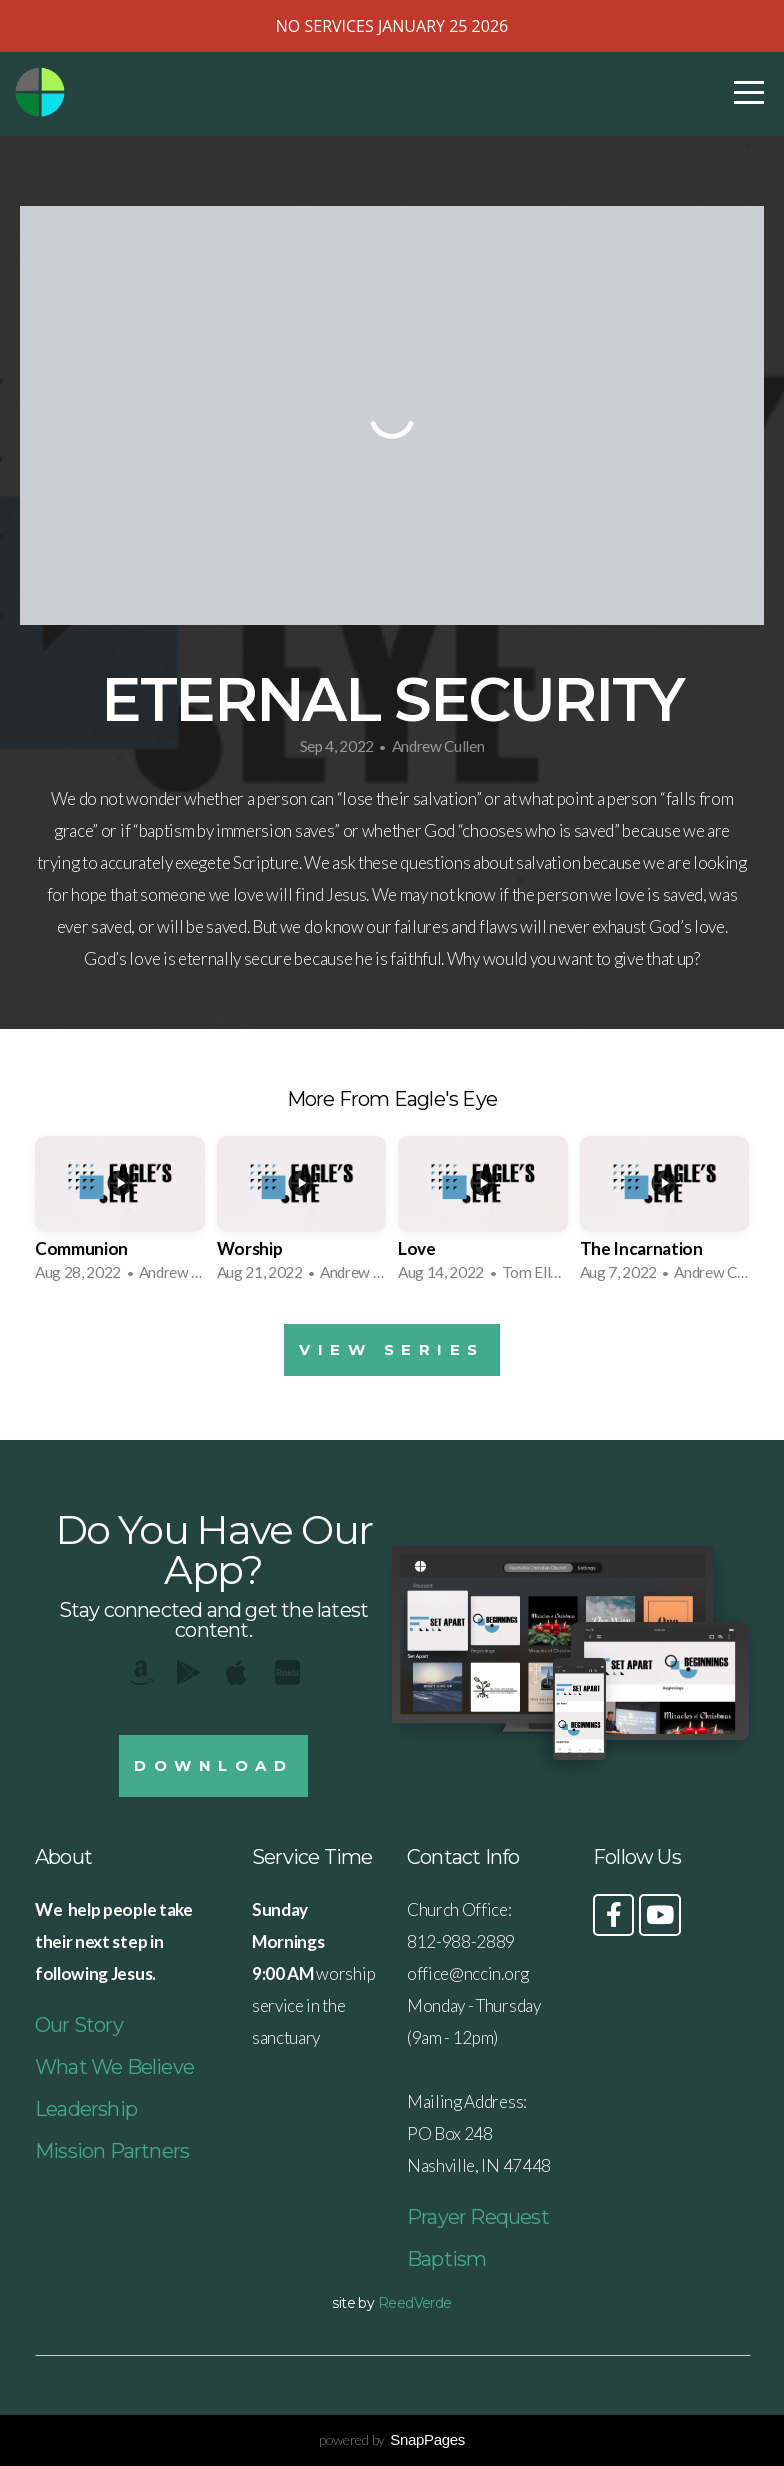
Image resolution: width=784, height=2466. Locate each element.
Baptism (446, 2259)
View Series (392, 1349)
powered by (392, 2439)
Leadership (86, 2109)
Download (213, 1765)
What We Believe (114, 2067)
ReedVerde (415, 2303)
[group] (120, 1215)
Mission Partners (112, 2151)
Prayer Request (478, 2217)
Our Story (79, 2025)
